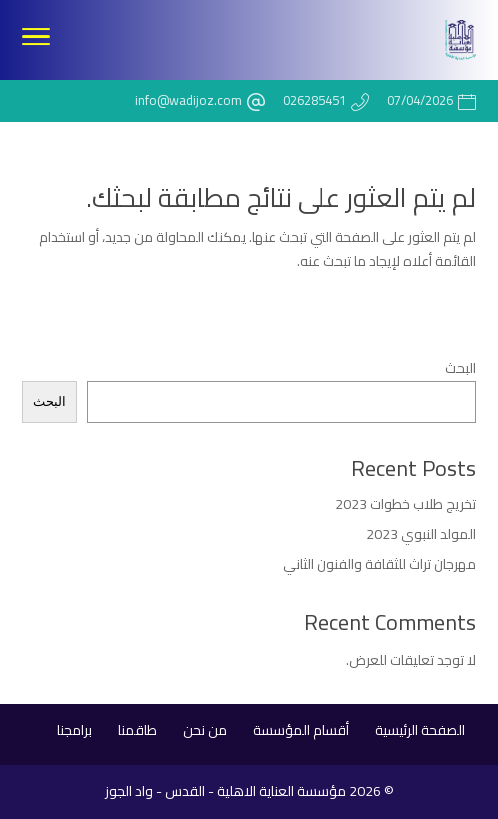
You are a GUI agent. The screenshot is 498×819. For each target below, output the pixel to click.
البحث (460, 368)
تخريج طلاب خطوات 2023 (405, 504)
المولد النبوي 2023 (421, 534)
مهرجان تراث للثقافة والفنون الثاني (379, 564)
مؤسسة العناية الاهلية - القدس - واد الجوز (225, 791)
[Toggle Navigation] (36, 40)
